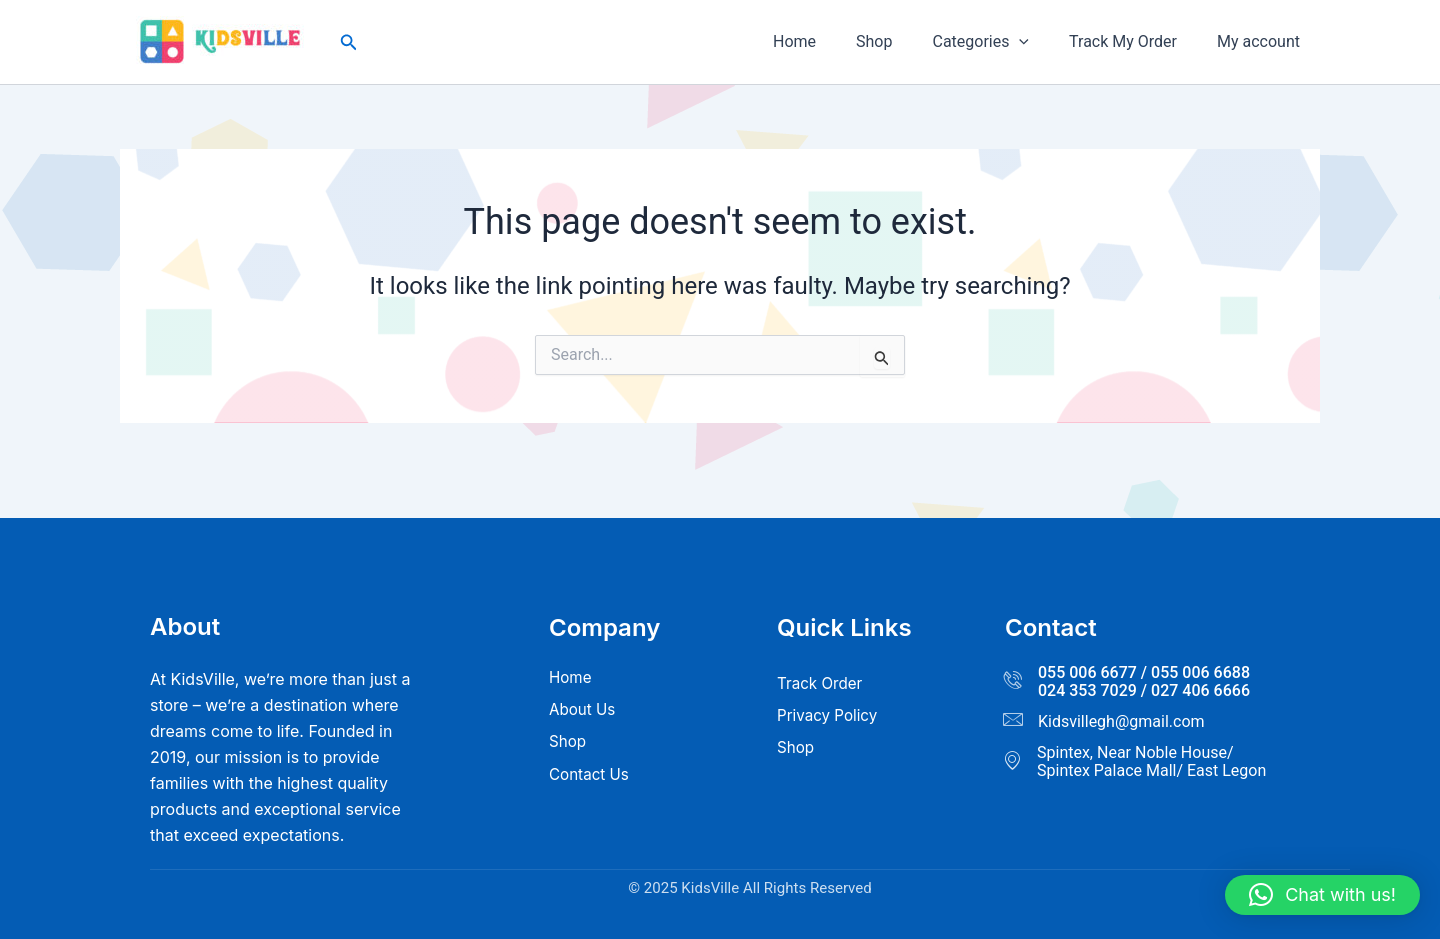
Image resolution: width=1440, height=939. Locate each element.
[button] (349, 42)
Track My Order (1135, 41)
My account (1262, 41)
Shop (902, 41)
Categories (1000, 42)
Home (830, 41)
